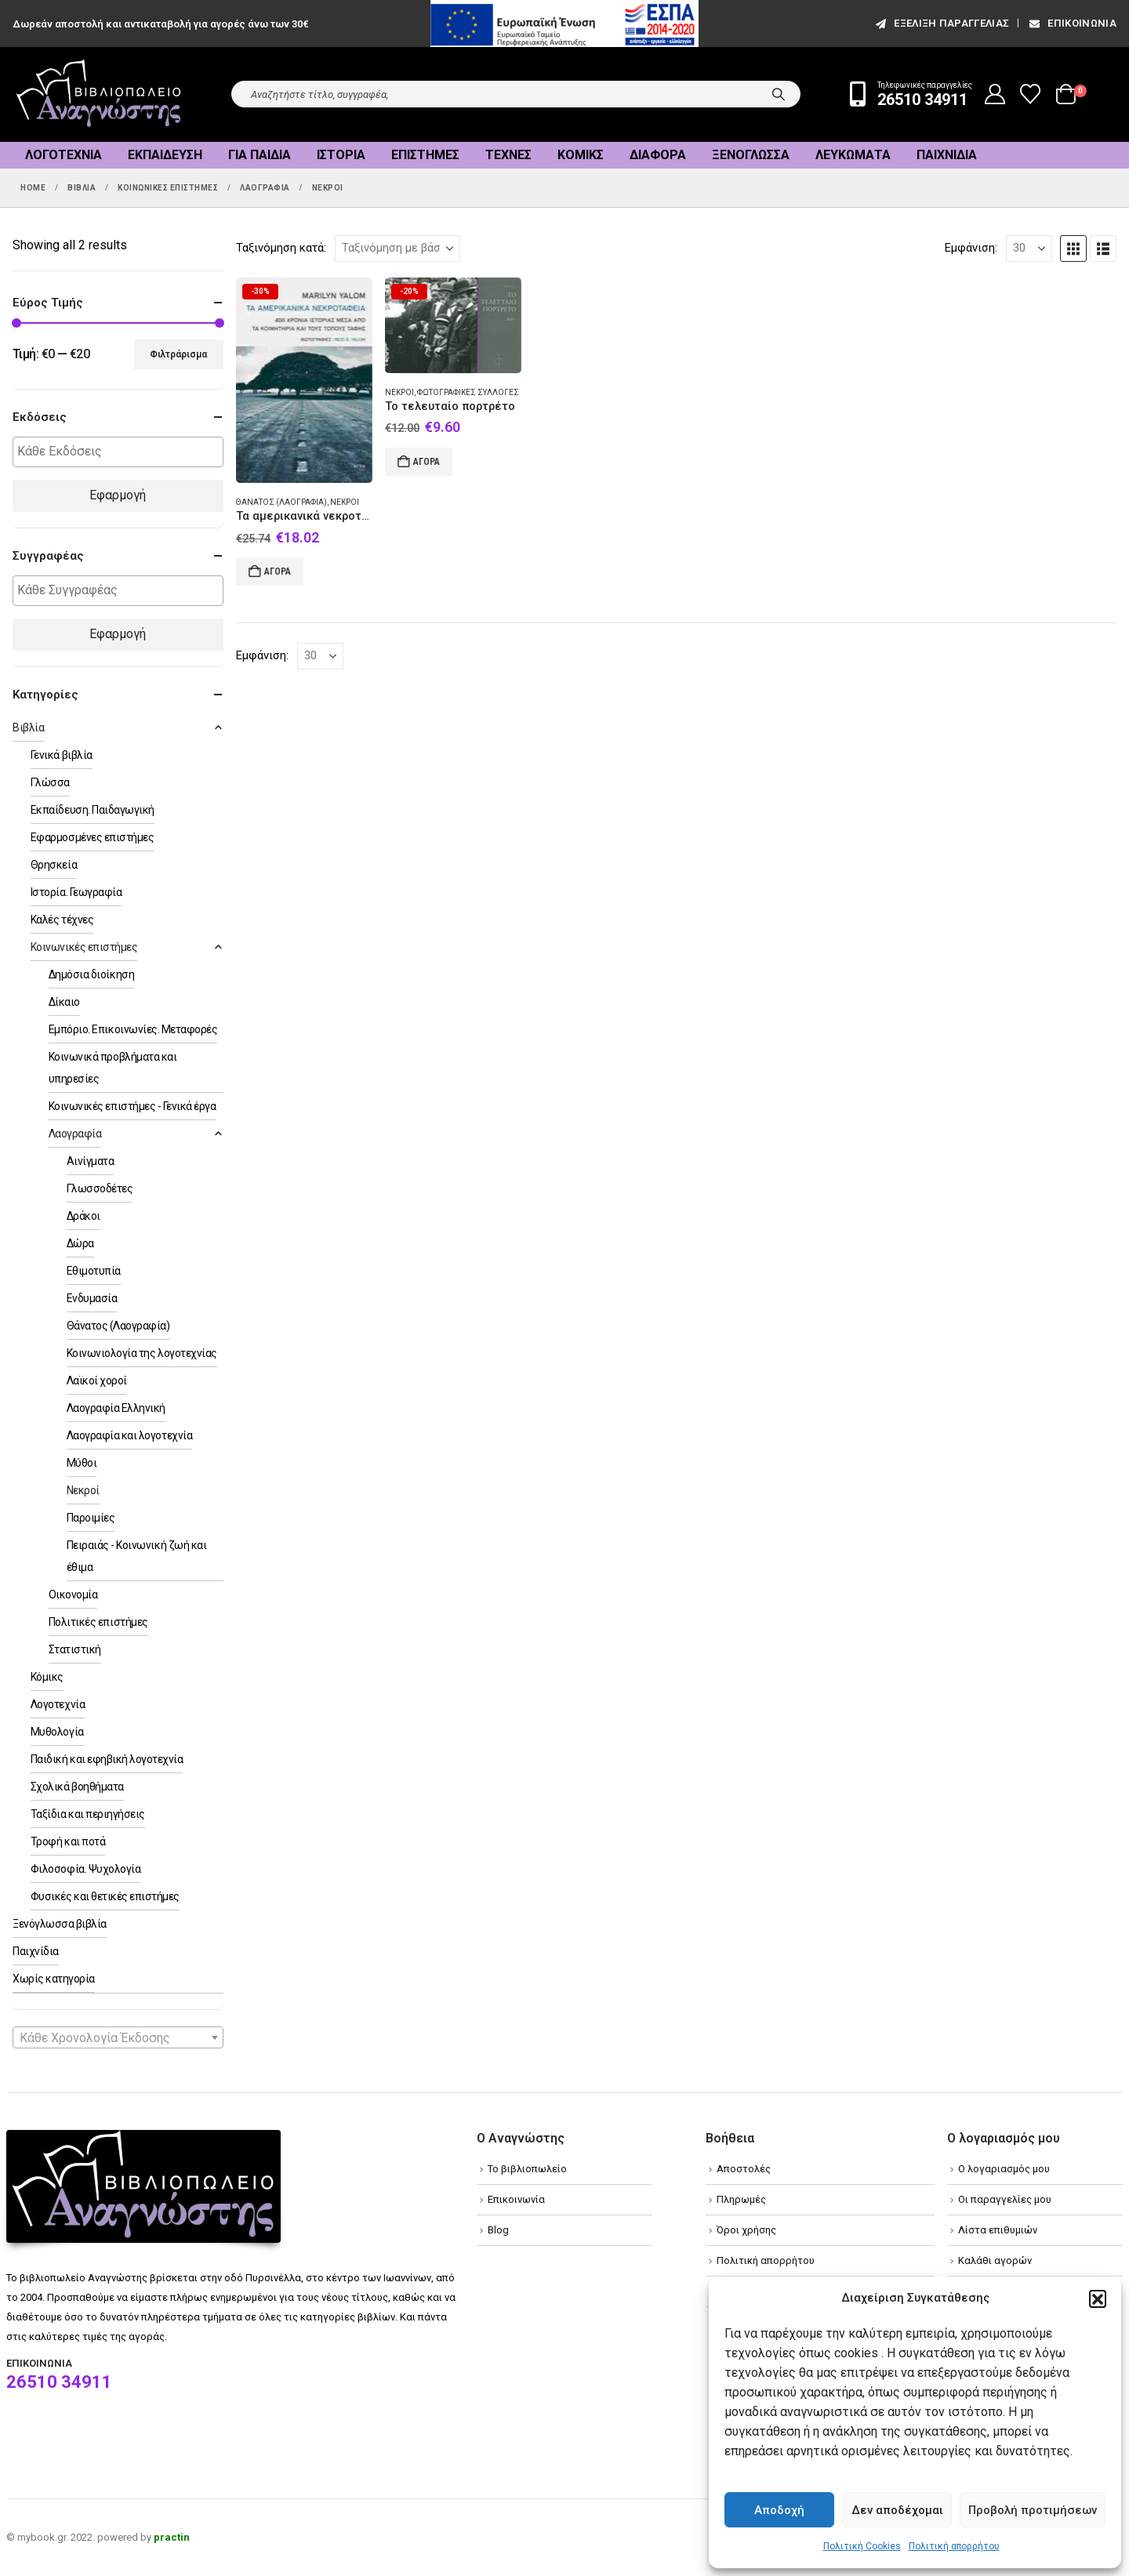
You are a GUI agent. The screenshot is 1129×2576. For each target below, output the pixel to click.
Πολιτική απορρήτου (954, 2546)
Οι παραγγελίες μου (1004, 2199)
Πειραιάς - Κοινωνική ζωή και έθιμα (137, 1556)
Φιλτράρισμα (178, 354)
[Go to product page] (304, 381)
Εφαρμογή (117, 495)
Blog (498, 2230)
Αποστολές (744, 2169)
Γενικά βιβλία (62, 755)
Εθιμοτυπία (94, 1270)
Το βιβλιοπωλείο (527, 2169)
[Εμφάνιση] (1029, 248)
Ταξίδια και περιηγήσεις (88, 1814)
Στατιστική (75, 1649)
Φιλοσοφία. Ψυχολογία (85, 1869)
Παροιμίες (91, 1517)
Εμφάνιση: (971, 248)
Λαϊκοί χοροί (97, 1380)
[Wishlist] (1030, 94)
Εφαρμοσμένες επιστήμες (92, 837)
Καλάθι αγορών (995, 2260)
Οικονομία (73, 1594)
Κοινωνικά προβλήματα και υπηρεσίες (112, 1067)
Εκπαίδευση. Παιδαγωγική (92, 810)
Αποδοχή (779, 2510)
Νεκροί (344, 502)
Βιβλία (28, 727)
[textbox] (122, 452)
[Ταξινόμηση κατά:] (397, 248)
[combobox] (118, 2037)
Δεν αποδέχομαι (897, 2510)
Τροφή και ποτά (68, 1841)
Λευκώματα (853, 154)
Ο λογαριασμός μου (1004, 2169)
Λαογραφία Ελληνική (116, 1408)
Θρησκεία (54, 864)
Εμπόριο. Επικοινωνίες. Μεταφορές (133, 1029)
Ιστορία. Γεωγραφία (76, 892)
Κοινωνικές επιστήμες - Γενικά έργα (132, 1106)
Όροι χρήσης (746, 2230)
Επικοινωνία (1071, 23)
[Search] (778, 94)
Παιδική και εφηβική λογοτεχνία (107, 1759)
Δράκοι (83, 1216)
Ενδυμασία (92, 1298)
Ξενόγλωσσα (751, 154)
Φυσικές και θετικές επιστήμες (105, 1896)
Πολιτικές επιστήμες (98, 1622)
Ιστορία (341, 154)
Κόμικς (580, 154)
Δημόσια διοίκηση (91, 974)
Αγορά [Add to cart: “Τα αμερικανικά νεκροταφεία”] (277, 571)
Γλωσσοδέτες (100, 1188)
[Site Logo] (99, 94)
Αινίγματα (90, 1161)
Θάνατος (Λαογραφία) (281, 502)
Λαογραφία (75, 1133)
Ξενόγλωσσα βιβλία (60, 1923)
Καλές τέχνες (62, 919)
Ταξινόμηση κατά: (281, 248)
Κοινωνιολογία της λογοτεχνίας (142, 1353)
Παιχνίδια (947, 154)
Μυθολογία (57, 1731)
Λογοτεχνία (63, 154)
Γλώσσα (50, 782)
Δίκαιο (64, 1002)
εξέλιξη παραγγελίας (941, 23)
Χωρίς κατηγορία (54, 1978)
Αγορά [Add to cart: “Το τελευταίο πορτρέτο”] (426, 461)
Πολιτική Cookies (862, 2546)
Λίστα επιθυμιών (997, 2230)
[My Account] (995, 94)
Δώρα (80, 1243)
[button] (1097, 2298)
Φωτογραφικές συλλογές (468, 392)
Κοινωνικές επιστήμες (84, 947)
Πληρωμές (741, 2199)
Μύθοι (82, 1463)
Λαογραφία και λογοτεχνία (129, 1435)
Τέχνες (508, 154)
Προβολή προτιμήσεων (1032, 2510)
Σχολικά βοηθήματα (77, 1786)
